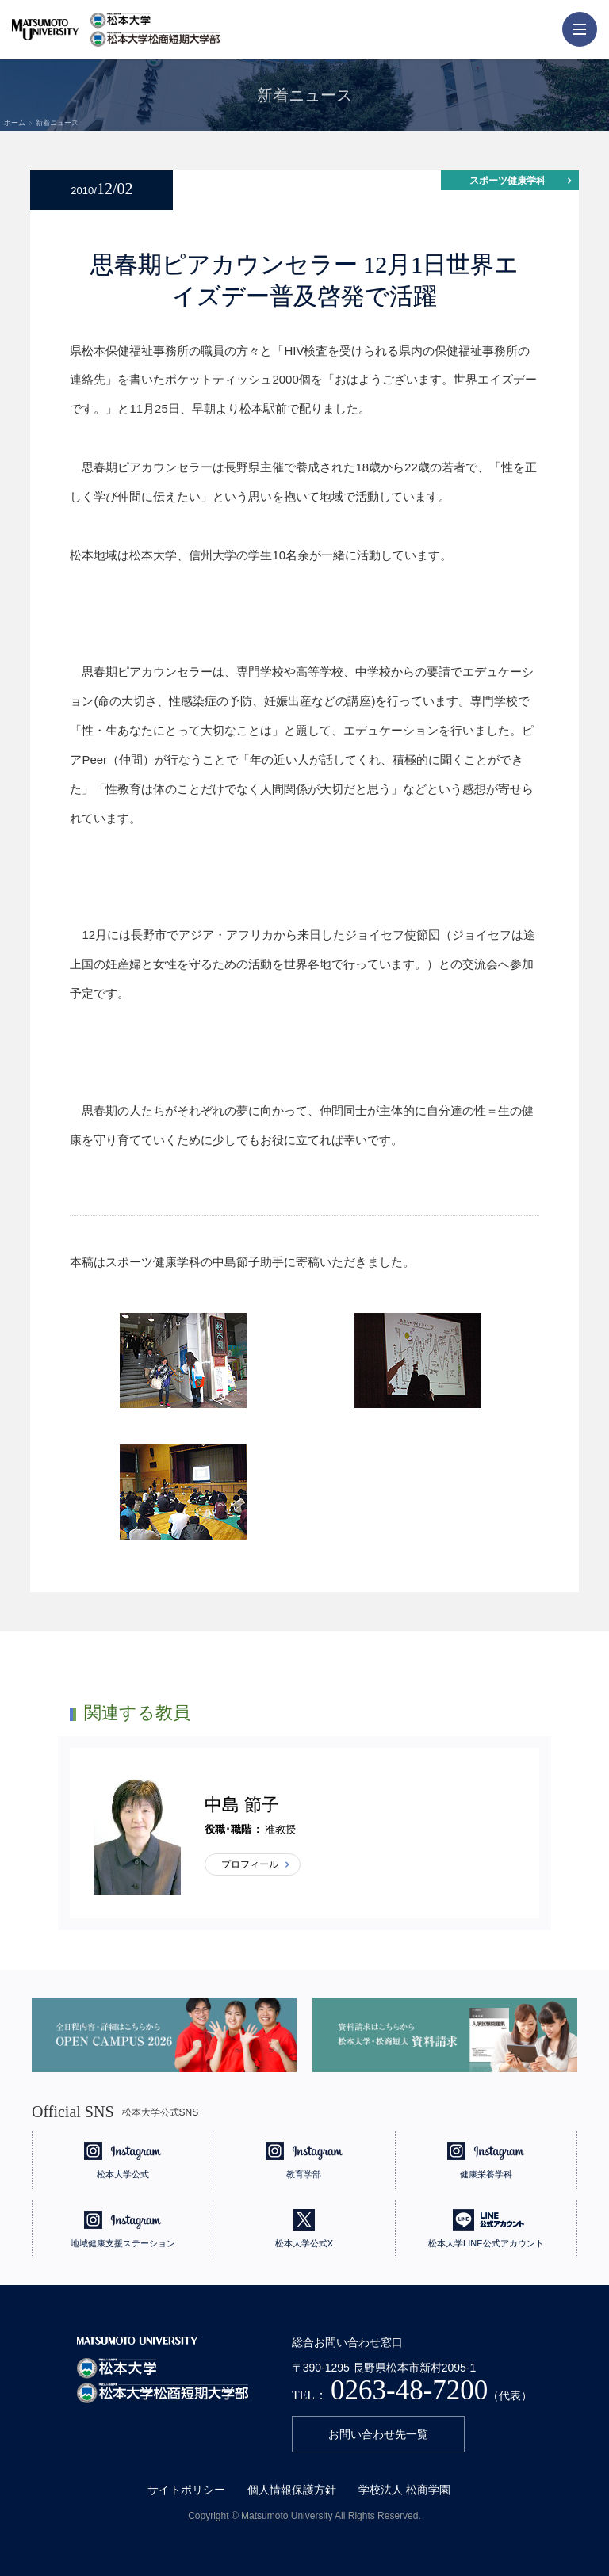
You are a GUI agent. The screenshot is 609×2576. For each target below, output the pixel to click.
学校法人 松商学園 (404, 2489)
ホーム (14, 123)
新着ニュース (57, 123)
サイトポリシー (186, 2489)
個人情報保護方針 (291, 2489)
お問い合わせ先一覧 (378, 2434)
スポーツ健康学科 (507, 180)
